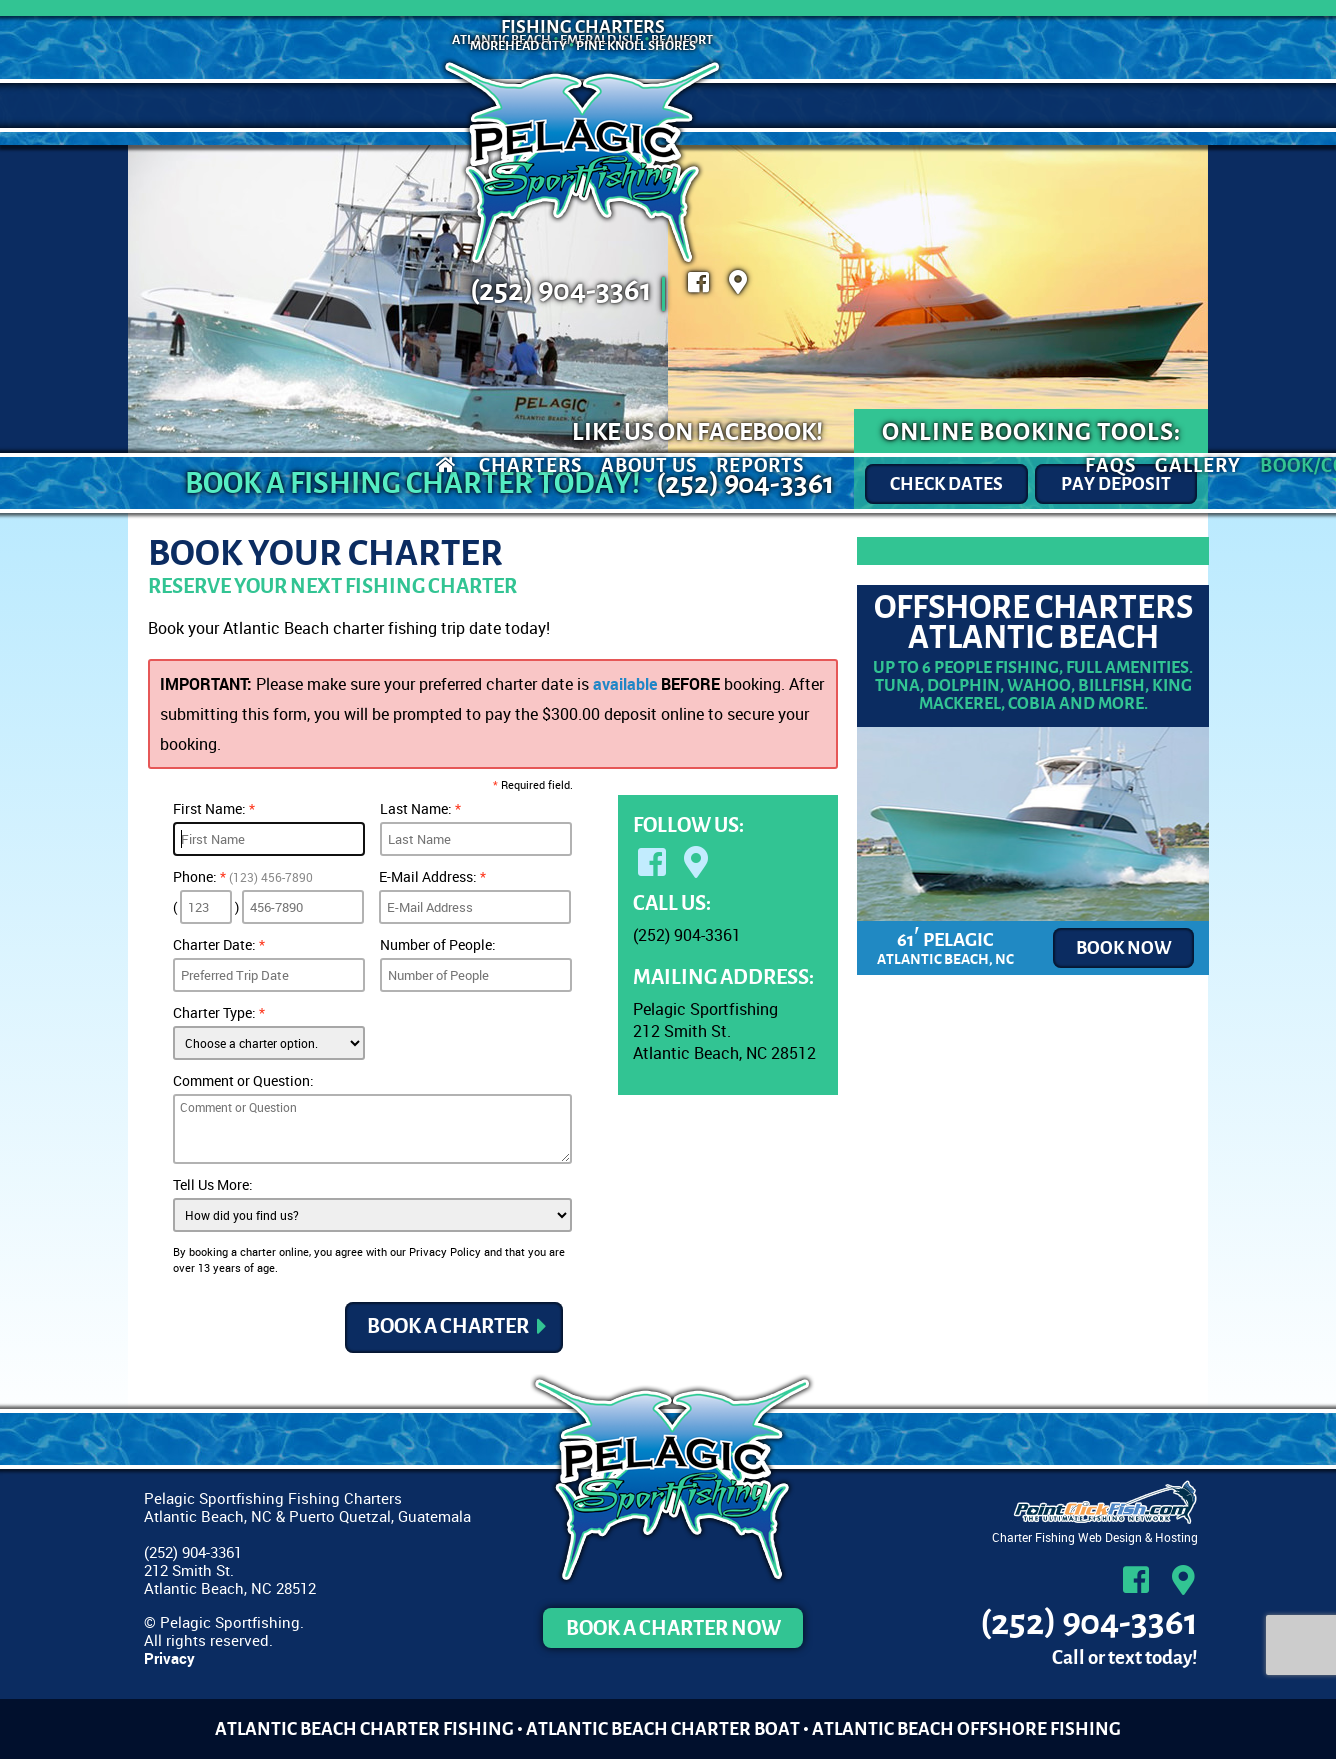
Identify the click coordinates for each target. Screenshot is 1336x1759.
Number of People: (438, 944)
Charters (250, 105)
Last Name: (420, 808)
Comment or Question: (243, 1080)
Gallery (918, 105)
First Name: (214, 808)
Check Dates (946, 484)
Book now (1124, 948)
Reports (480, 105)
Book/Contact (1056, 105)
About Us (369, 105)
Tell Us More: (213, 1184)
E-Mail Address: (432, 876)
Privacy (169, 1658)
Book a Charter (448, 1327)
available (625, 684)
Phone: (243, 876)
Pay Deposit (1116, 484)
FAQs (830, 105)
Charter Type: (219, 1012)
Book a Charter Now (673, 1628)
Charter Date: (219, 944)
